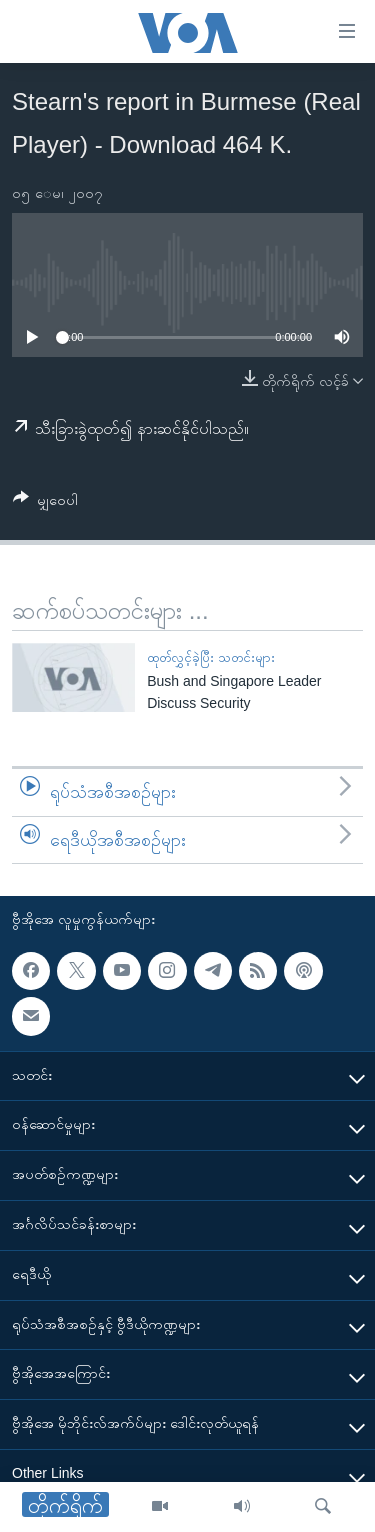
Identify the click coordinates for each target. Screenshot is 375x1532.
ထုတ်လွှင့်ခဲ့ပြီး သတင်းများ (211, 657)
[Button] (45, 503)
